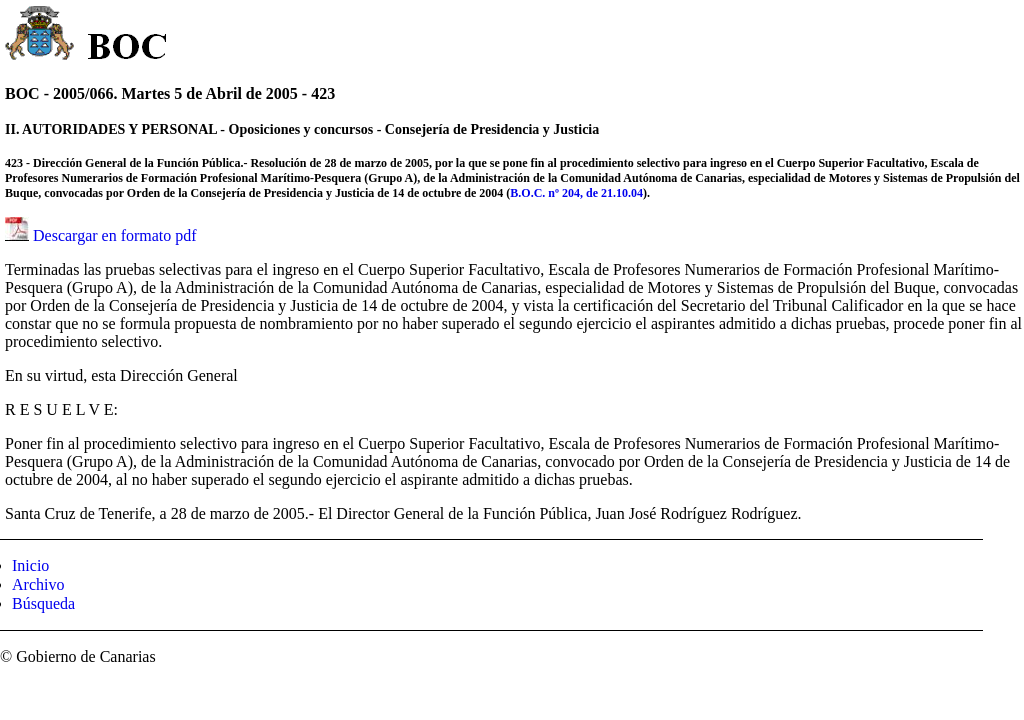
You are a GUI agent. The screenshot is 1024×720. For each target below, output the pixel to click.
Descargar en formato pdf (115, 235)
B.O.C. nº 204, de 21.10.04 (576, 193)
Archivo (38, 584)
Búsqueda (43, 603)
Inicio (30, 565)
